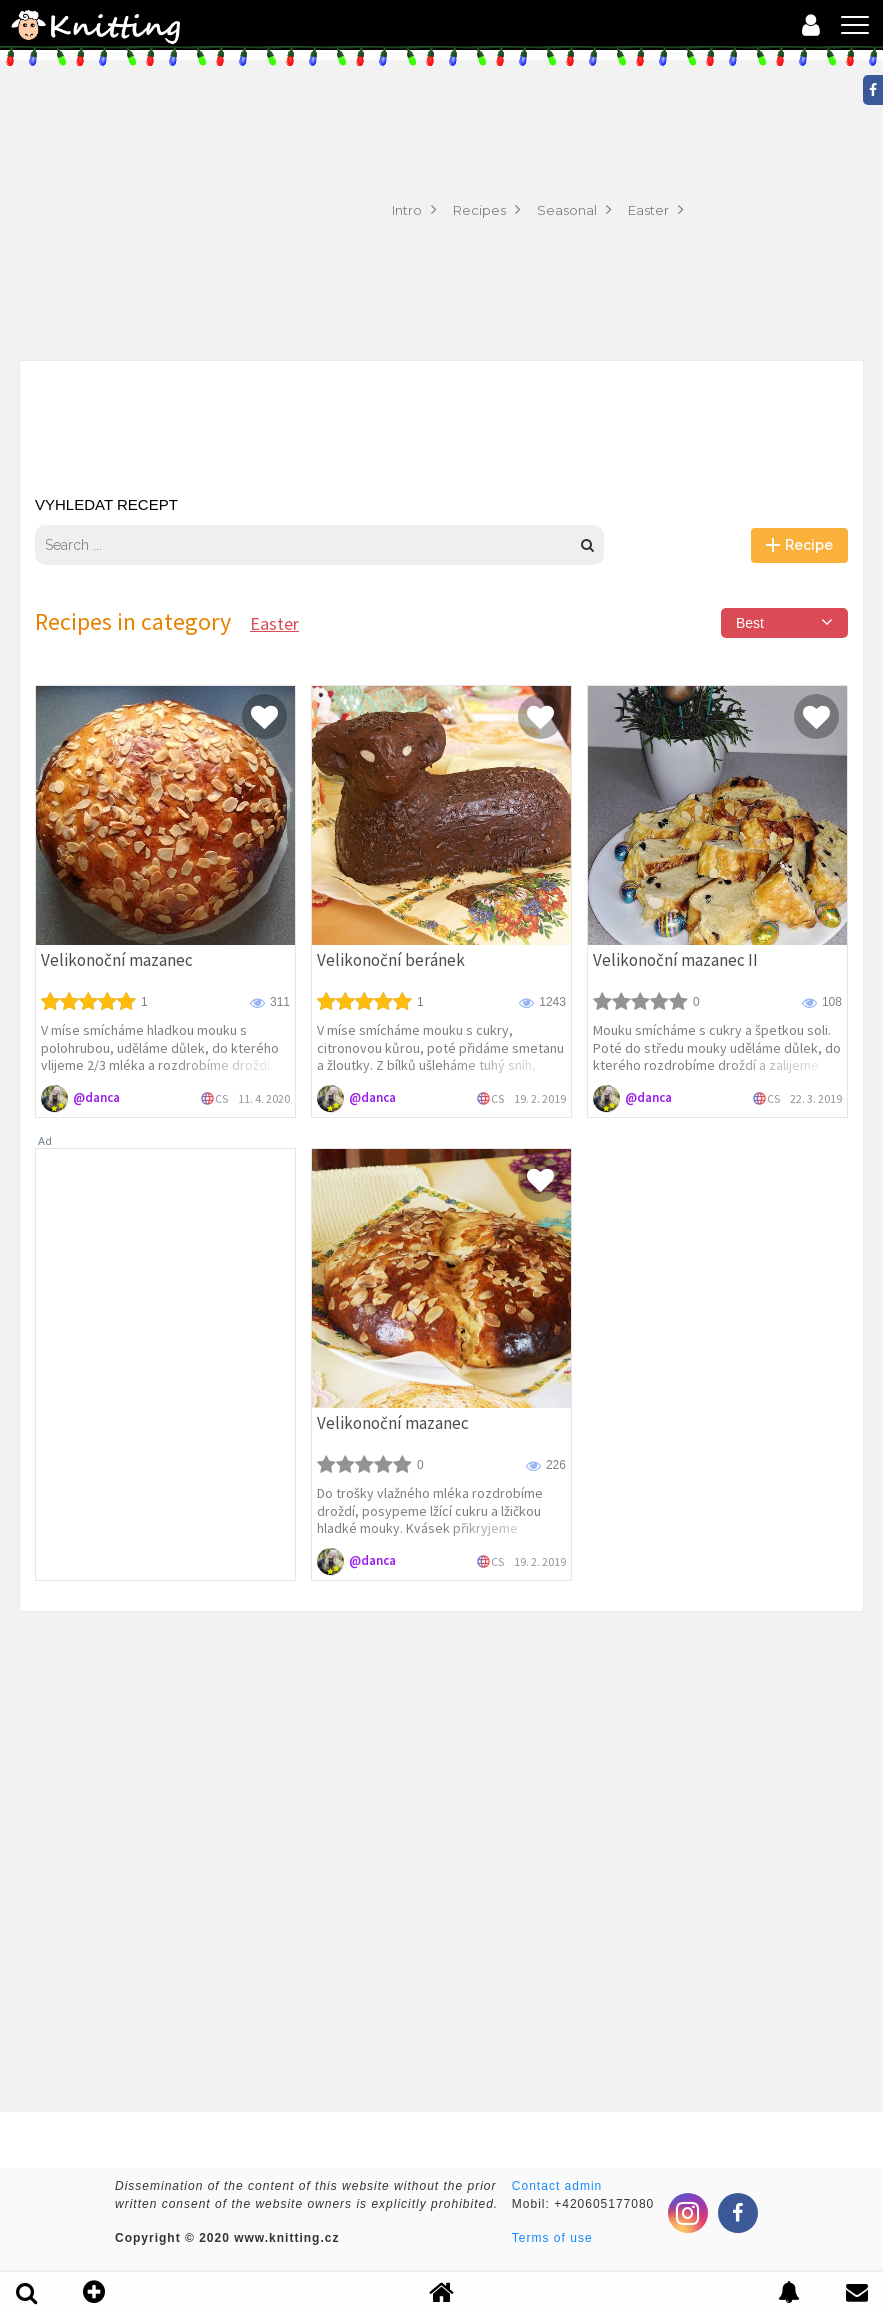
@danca (96, 1097)
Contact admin (557, 2186)
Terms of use (552, 2238)
